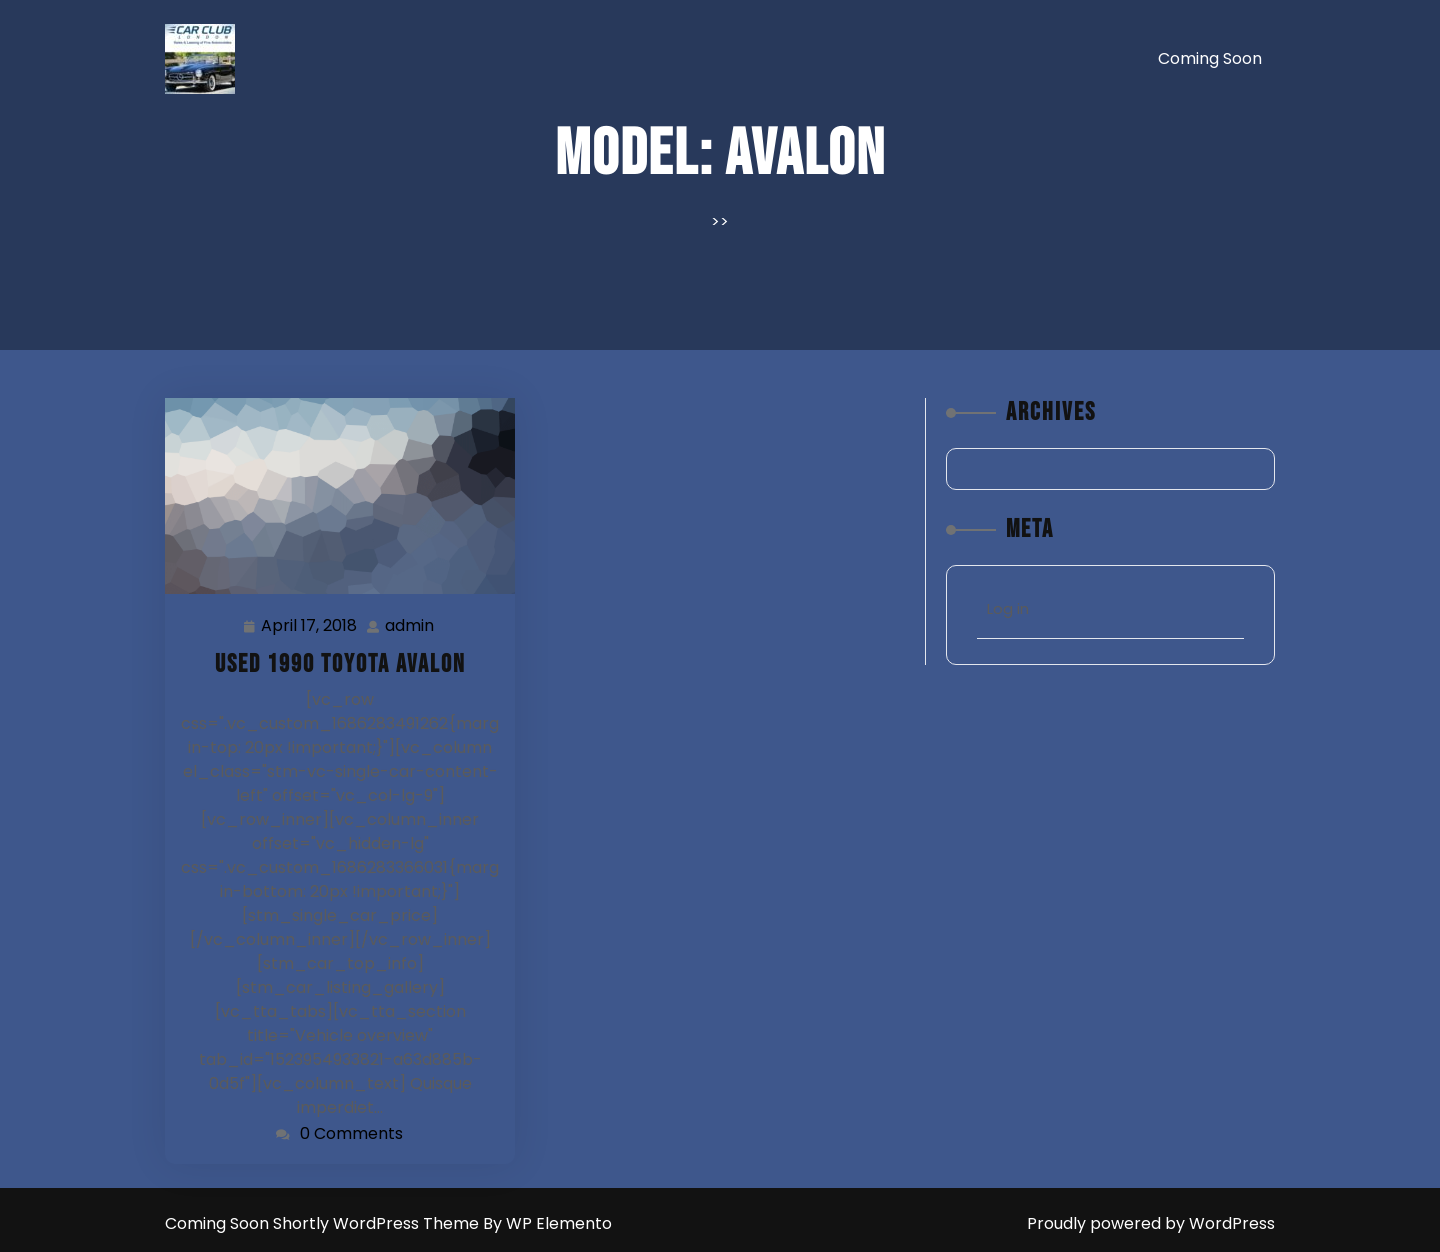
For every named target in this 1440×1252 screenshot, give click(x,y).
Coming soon (1210, 58)
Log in (1008, 608)
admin (410, 625)
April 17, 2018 (310, 626)
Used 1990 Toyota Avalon (340, 664)
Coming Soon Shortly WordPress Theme (324, 1223)
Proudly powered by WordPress (1151, 1223)
